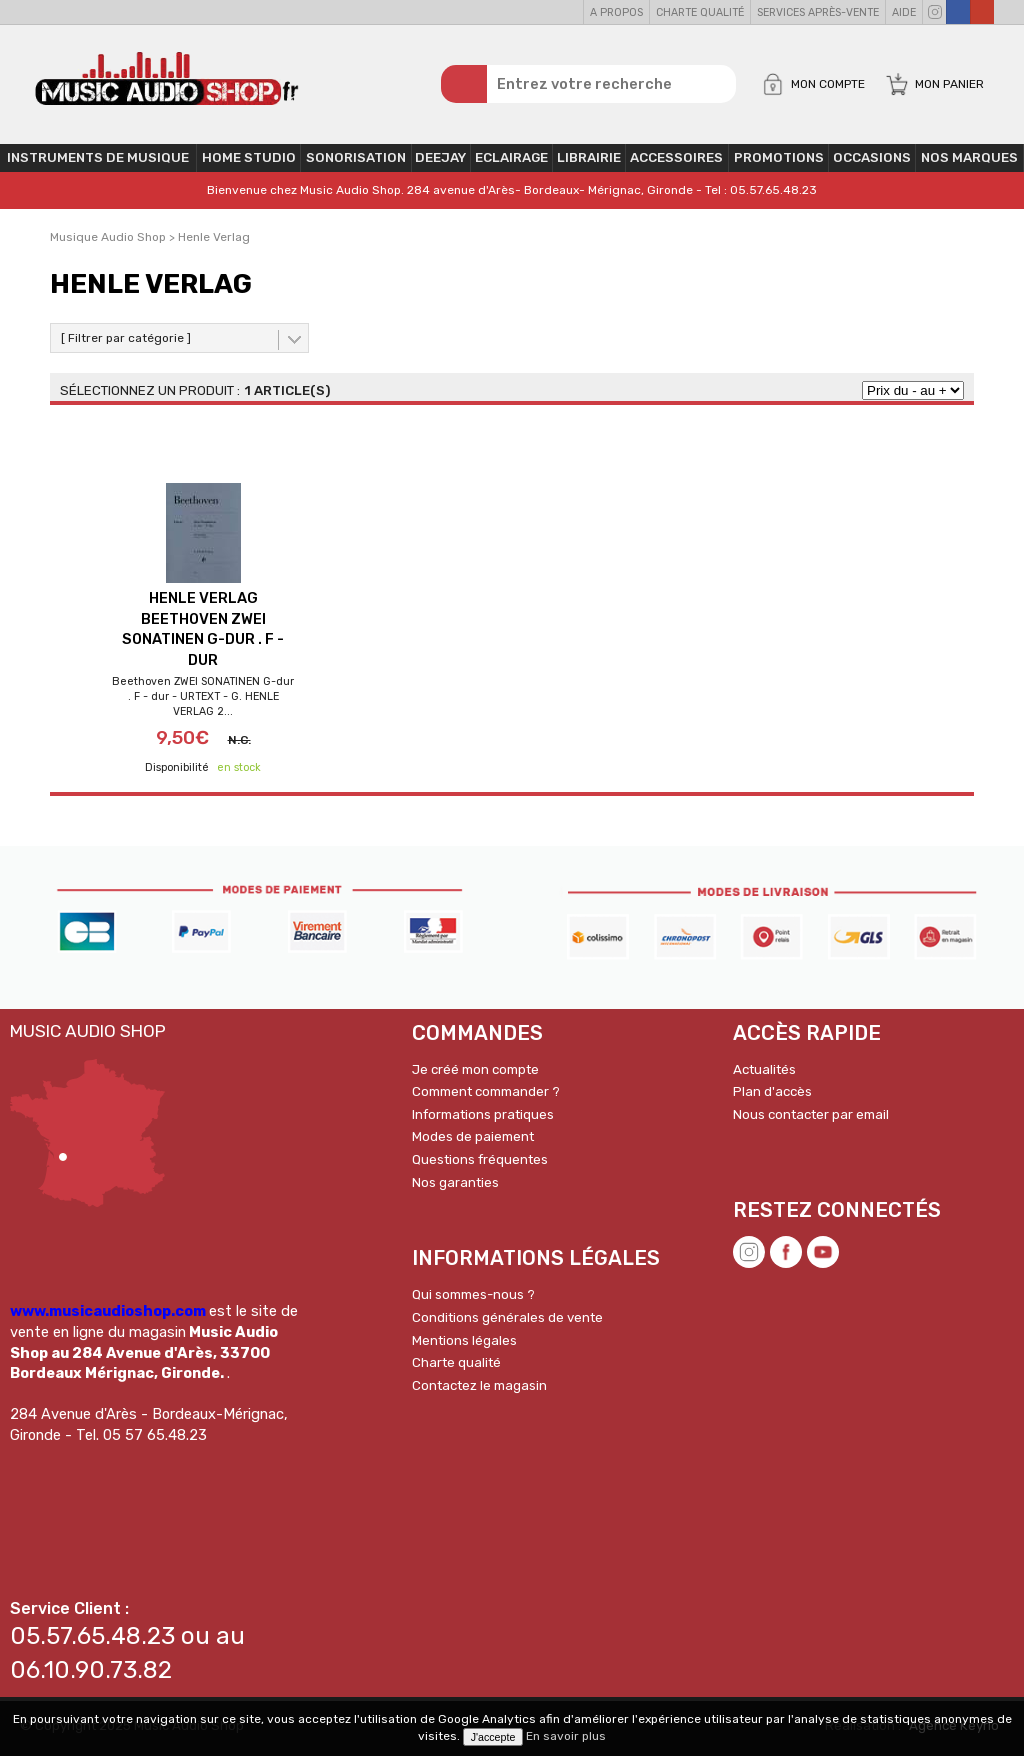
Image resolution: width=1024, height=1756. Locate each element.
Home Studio (249, 157)
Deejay (440, 157)
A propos (616, 12)
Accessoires (676, 157)
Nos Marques (969, 157)
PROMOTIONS (779, 157)
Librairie (589, 157)
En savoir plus (566, 1736)
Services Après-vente (818, 12)
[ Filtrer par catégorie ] (126, 338)
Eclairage (511, 157)
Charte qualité (700, 12)
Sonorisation (356, 157)
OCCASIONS (872, 157)
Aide (904, 12)
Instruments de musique (98, 157)
